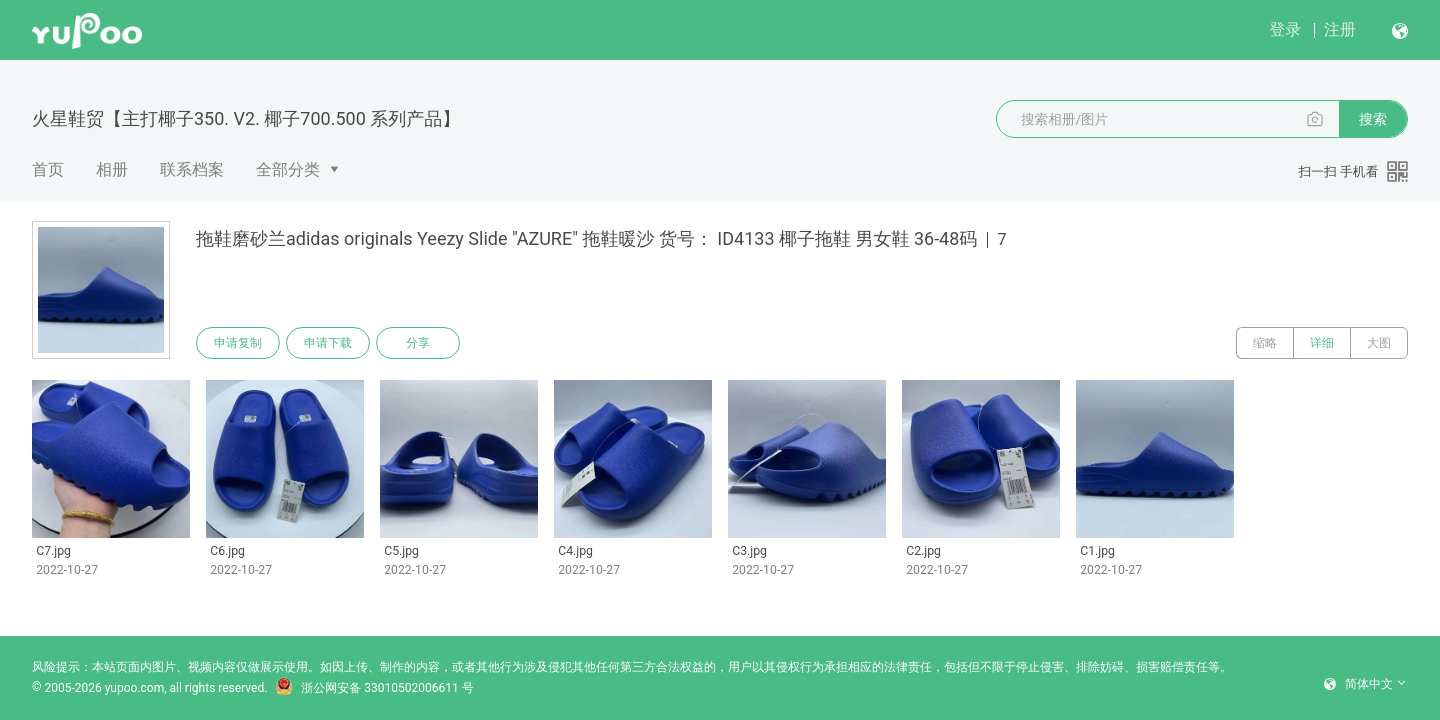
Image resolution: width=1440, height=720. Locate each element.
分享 (418, 343)
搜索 (1373, 119)
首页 (48, 169)
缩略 (1265, 343)
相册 (112, 169)
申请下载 (328, 343)
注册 (1340, 29)
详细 (1322, 343)
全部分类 (288, 169)
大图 (1379, 343)
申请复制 (238, 343)
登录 (1285, 29)
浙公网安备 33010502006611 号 (374, 688)
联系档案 (192, 169)
